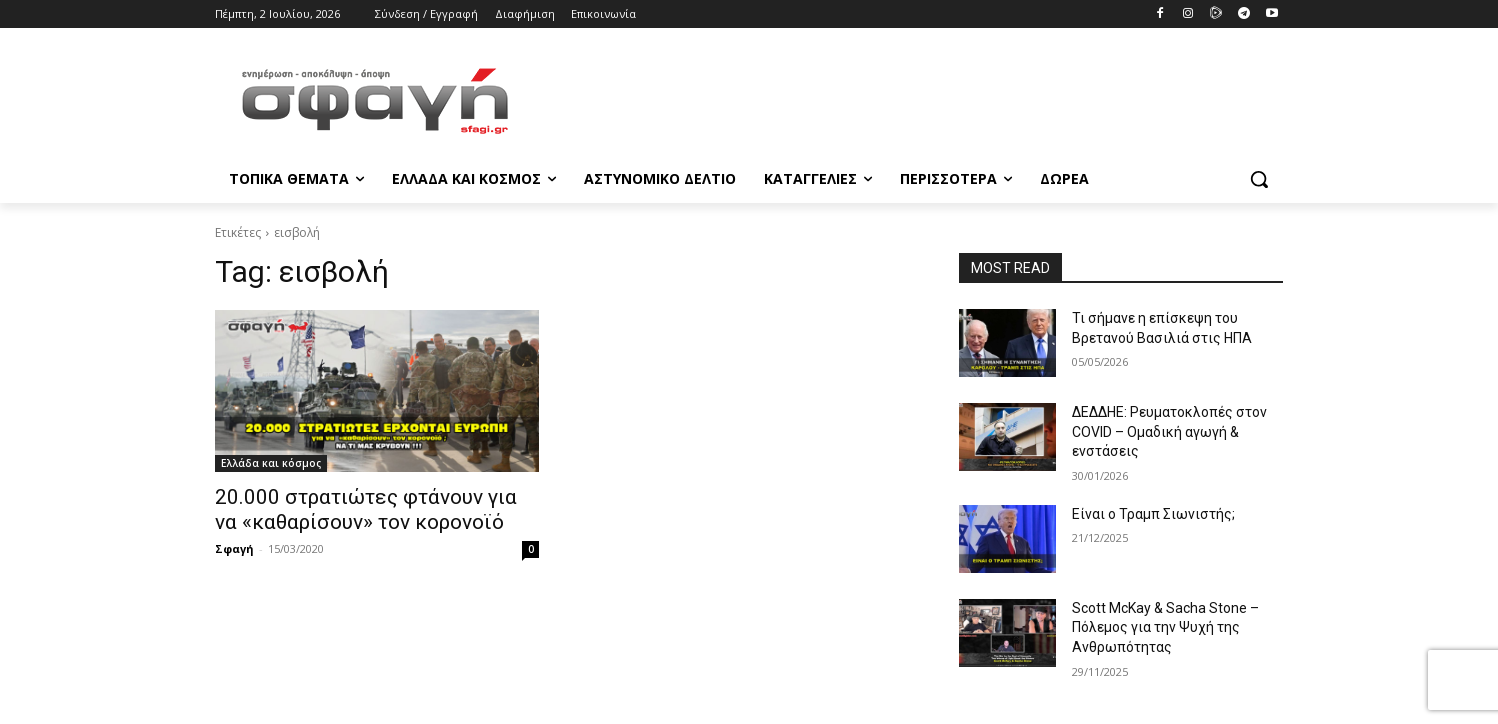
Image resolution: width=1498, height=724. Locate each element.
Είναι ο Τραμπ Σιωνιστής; (1153, 514)
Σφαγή (234, 548)
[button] (1259, 179)
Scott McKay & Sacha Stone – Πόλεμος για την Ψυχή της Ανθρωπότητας (1165, 627)
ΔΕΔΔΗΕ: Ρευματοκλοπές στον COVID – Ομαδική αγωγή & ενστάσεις (1169, 431)
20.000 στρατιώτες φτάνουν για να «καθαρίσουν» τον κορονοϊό (366, 509)
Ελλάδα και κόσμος (271, 463)
